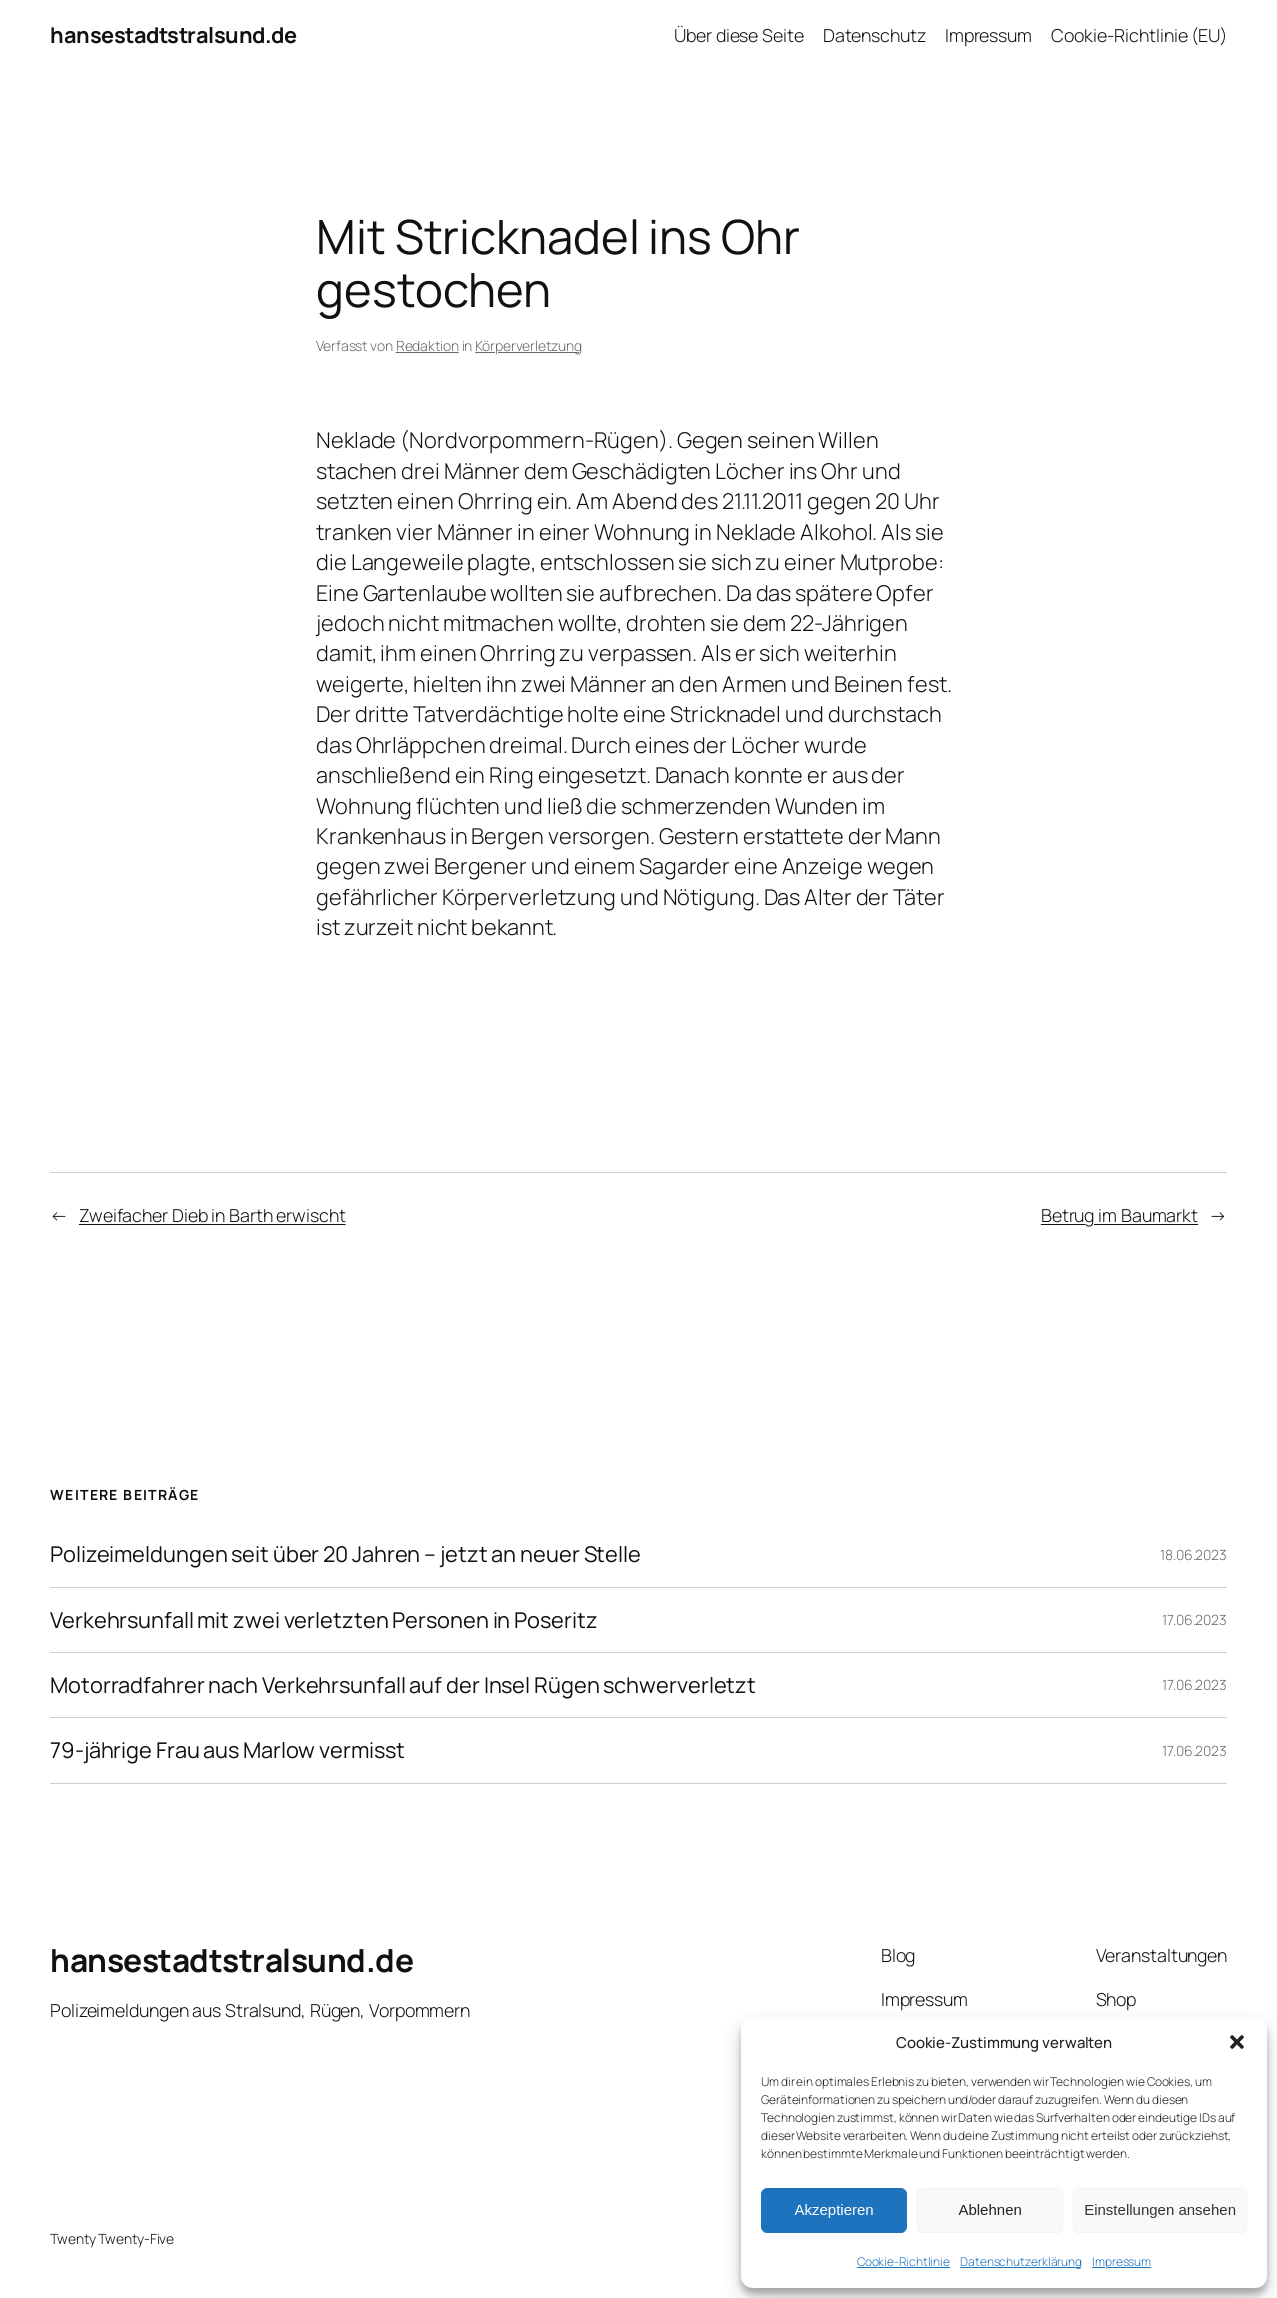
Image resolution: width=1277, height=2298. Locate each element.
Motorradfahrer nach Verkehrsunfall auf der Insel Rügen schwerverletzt (403, 1685)
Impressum (1121, 2261)
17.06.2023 (1194, 1619)
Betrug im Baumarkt (1119, 1215)
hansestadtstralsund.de (173, 35)
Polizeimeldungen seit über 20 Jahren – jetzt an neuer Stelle (345, 1554)
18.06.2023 (1193, 1554)
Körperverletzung (528, 345)
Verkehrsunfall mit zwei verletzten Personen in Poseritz (324, 1620)
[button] (1237, 2042)
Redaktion (427, 345)
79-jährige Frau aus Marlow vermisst (227, 1750)
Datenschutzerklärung (1021, 2261)
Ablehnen (989, 2209)
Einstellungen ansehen (1160, 2209)
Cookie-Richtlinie (903, 2261)
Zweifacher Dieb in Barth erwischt (212, 1215)
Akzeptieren (833, 2209)
